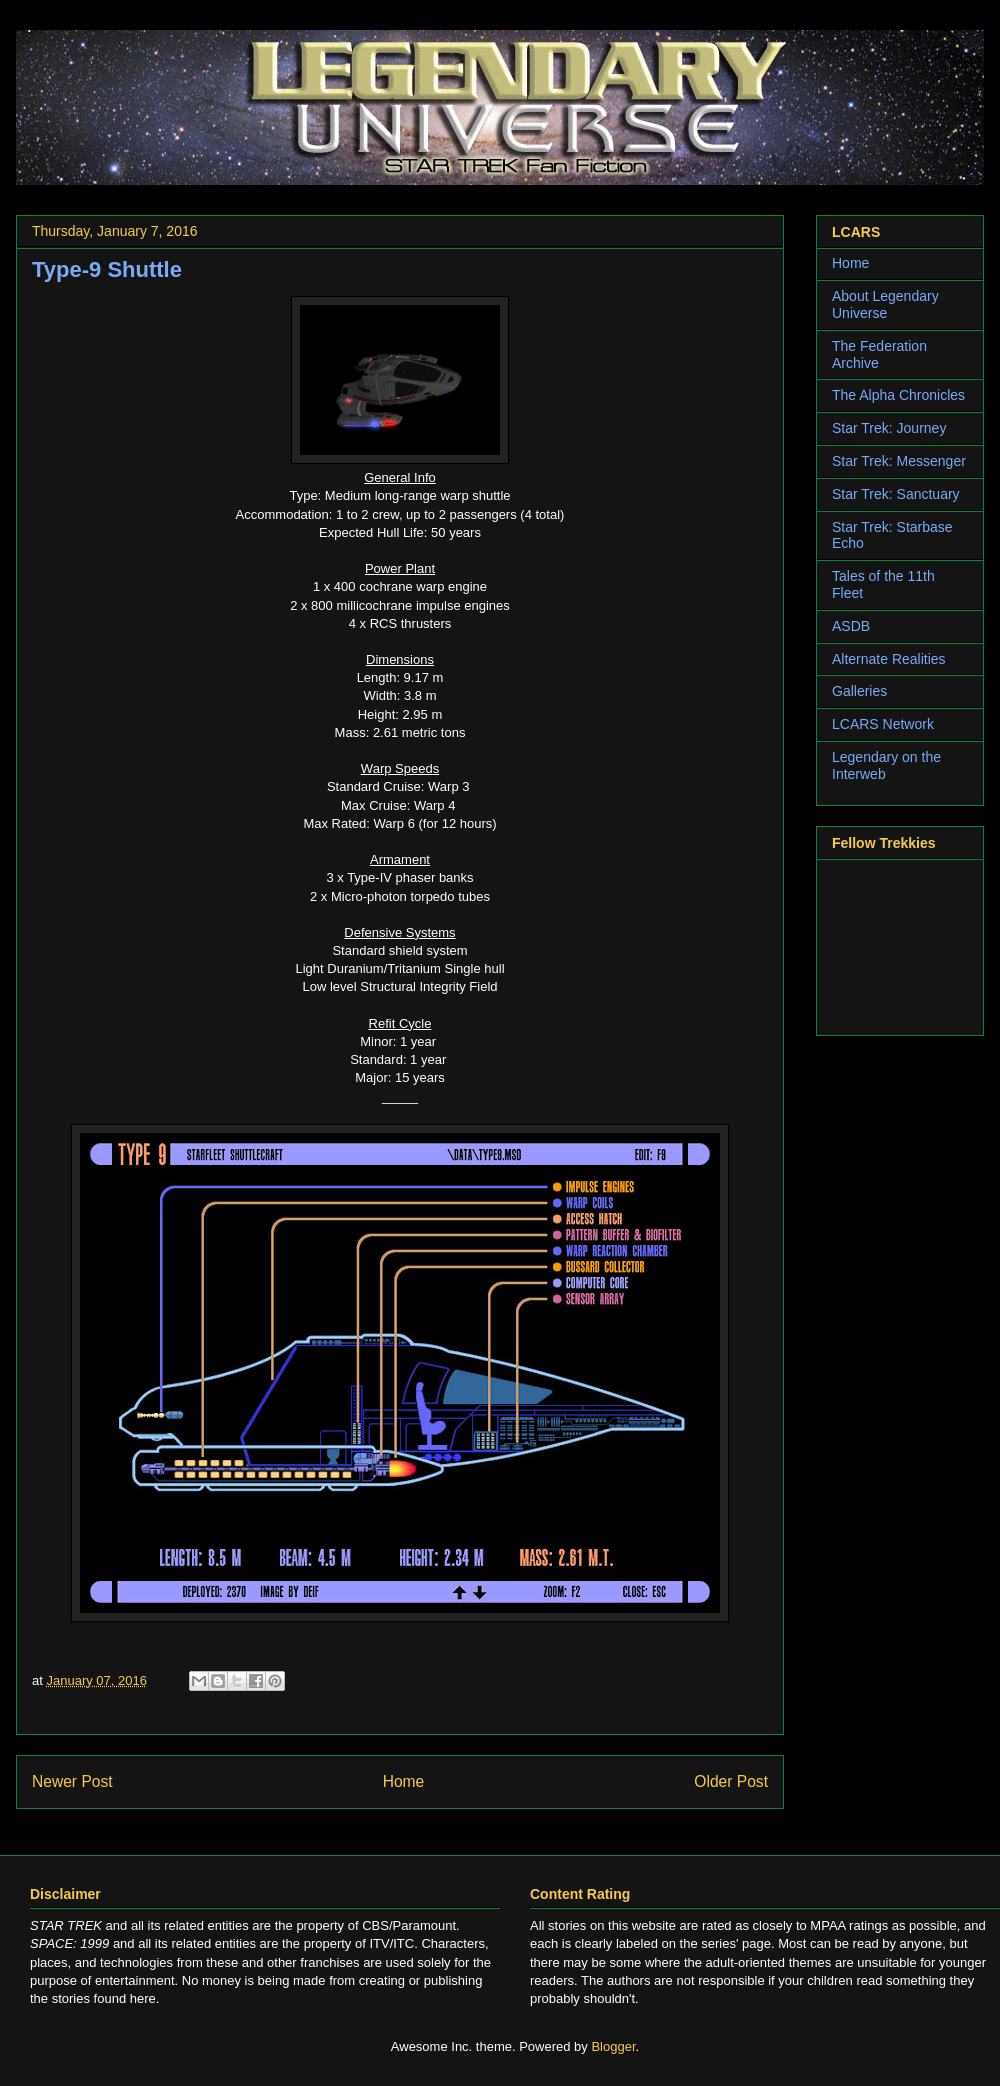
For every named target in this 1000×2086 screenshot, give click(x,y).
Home (404, 1781)
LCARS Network (883, 724)
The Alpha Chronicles (898, 395)
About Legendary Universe (885, 304)
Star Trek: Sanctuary (896, 494)
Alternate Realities (889, 659)
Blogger (613, 2046)
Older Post (731, 1781)
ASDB (851, 626)
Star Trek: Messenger (899, 461)
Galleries (859, 691)
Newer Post (72, 1781)
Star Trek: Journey (889, 428)
